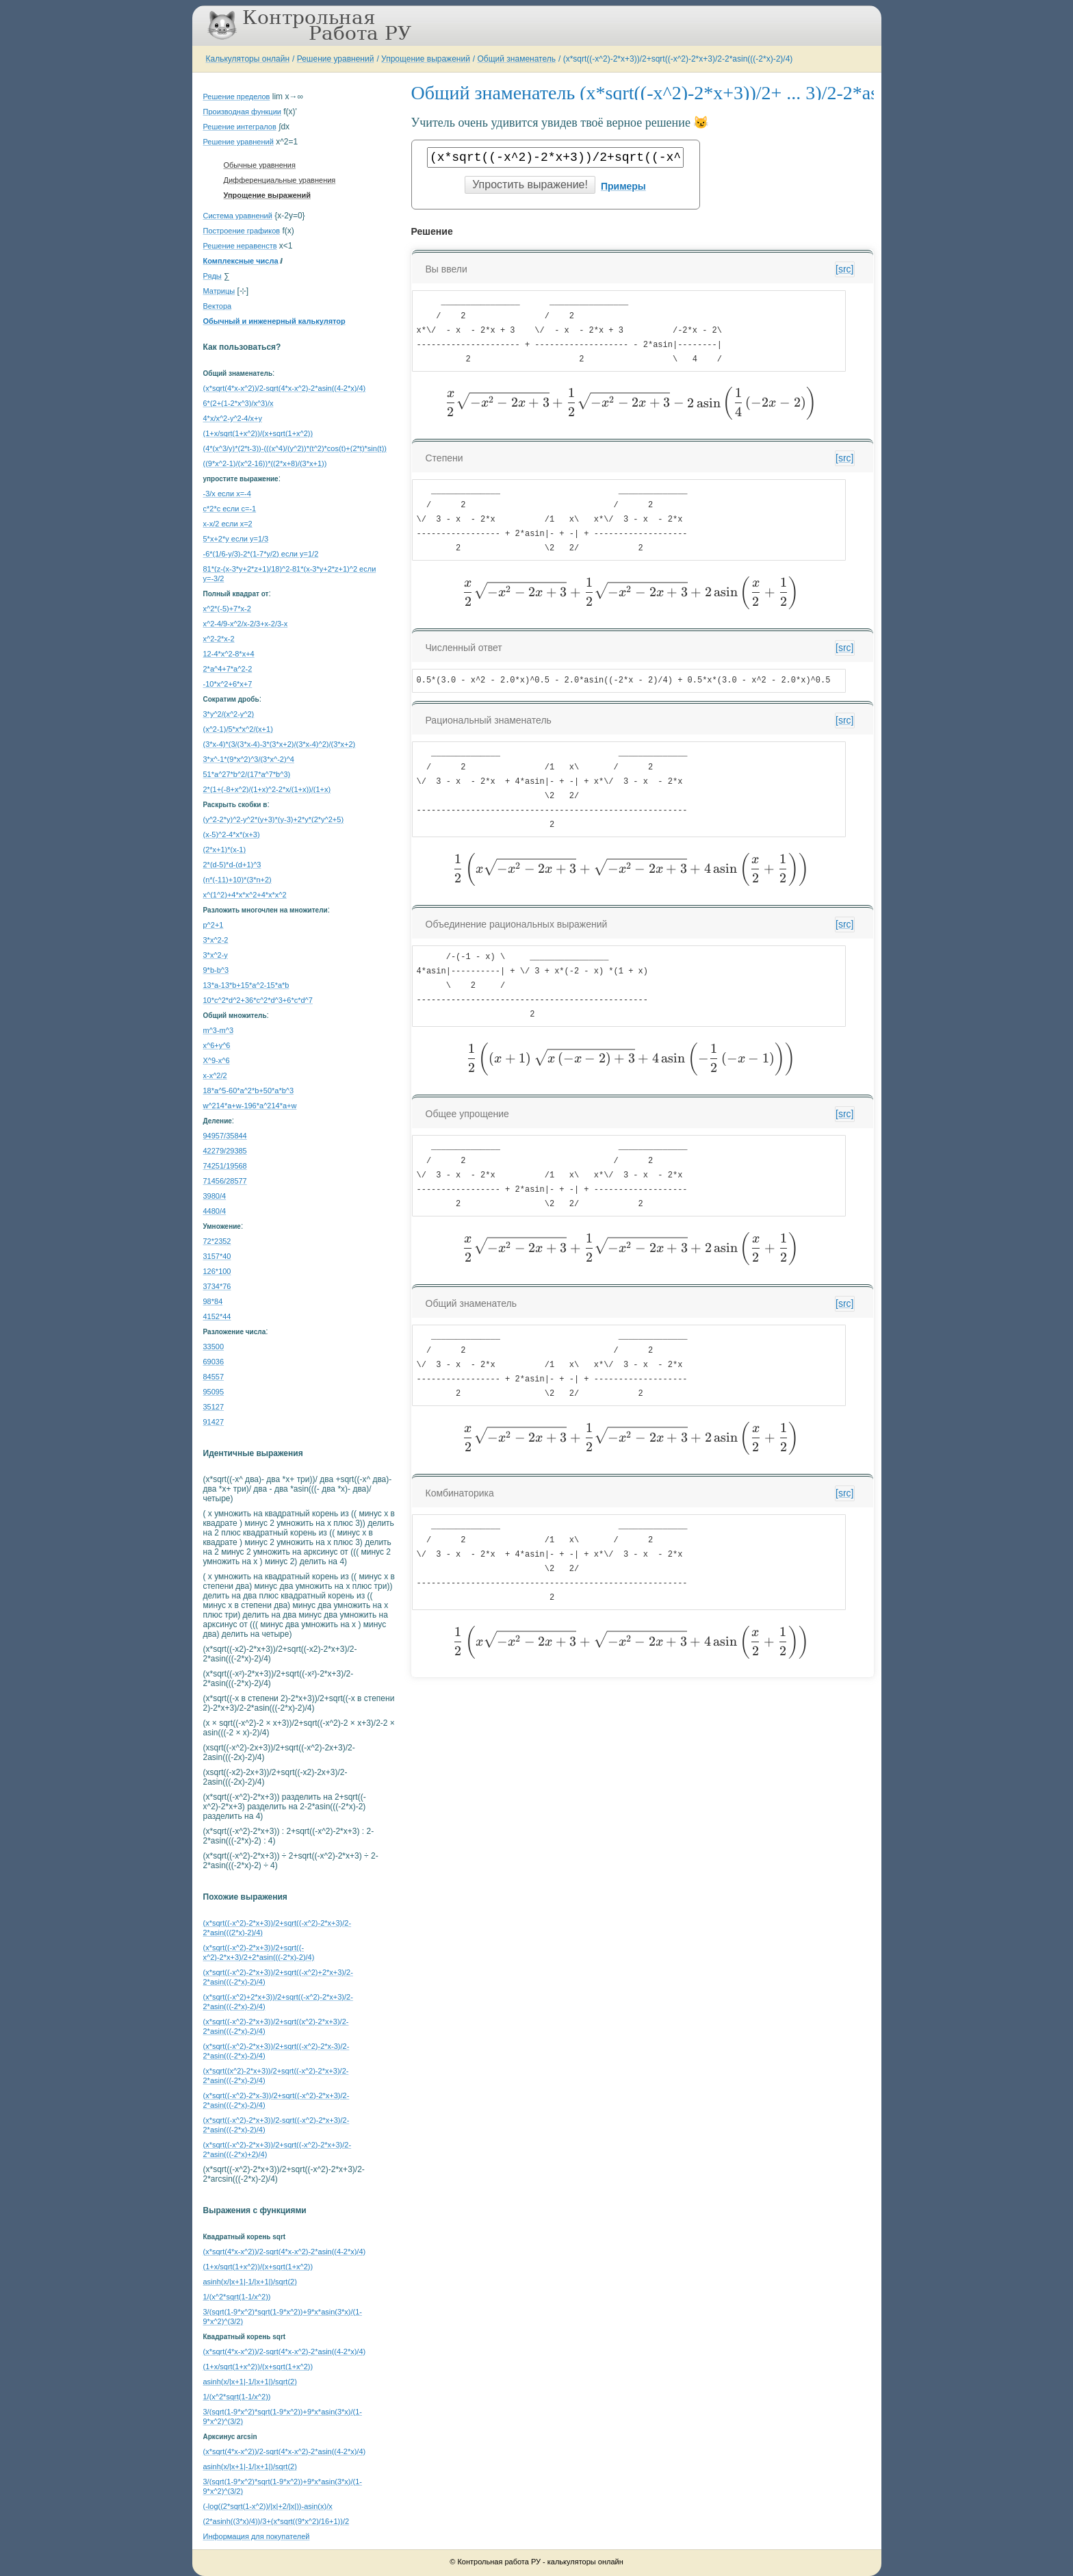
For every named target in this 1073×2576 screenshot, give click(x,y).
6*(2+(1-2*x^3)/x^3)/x (238, 403)
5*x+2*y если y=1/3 (236, 539)
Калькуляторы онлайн (248, 59)
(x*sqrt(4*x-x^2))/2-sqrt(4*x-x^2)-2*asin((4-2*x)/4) (284, 388)
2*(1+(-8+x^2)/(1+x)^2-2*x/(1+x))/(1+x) (267, 789)
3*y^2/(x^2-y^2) (229, 714)
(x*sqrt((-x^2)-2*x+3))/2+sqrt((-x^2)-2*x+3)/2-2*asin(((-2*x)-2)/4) (678, 59)
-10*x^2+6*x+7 (228, 684)
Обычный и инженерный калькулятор (274, 321)
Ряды (212, 276)
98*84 (213, 1301)
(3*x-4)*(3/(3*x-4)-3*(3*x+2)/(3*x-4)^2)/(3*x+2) (279, 744)
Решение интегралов (239, 127)
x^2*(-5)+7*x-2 (227, 608)
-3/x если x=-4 (227, 493)
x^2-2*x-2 (219, 639)
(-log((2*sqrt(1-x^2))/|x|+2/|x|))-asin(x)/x (268, 2506)
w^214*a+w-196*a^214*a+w (250, 1105)
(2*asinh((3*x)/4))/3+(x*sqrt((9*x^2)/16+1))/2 (276, 2521)
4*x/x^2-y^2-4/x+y (232, 418)
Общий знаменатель (517, 59)
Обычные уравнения (260, 165)
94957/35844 (225, 1136)
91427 (213, 1422)
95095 (213, 1392)
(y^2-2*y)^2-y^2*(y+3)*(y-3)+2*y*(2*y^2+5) (273, 819)
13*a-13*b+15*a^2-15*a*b (246, 985)
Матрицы (219, 291)
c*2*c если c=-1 (230, 509)
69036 (213, 1361)
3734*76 (217, 1286)
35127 (213, 1407)
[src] (844, 269)
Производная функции (242, 111)
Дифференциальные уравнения (280, 180)
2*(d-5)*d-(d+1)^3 (232, 864)
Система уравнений (237, 216)
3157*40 (217, 1256)
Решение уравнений (335, 59)
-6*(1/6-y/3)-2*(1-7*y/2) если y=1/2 (261, 554)
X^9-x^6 (216, 1060)
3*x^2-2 (216, 940)
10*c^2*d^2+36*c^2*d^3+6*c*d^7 (258, 1000)
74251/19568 (225, 1166)
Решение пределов (236, 96)
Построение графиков (242, 231)
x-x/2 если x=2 (228, 524)
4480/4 (215, 1211)
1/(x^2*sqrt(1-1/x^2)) (237, 2297)
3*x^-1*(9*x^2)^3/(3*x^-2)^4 (248, 759)
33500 (213, 1346)
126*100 (217, 1271)
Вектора (217, 306)
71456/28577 (225, 1181)
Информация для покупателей (256, 2536)
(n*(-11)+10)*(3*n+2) (237, 880)
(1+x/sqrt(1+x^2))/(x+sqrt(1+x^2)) (258, 433)
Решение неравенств (240, 246)
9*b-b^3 (216, 970)
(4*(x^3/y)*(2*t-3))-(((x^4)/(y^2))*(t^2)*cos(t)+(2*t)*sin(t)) (295, 448)
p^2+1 (213, 925)
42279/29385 (225, 1151)
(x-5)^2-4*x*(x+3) (231, 834)
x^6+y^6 (217, 1045)
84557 (213, 1377)
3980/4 (215, 1196)
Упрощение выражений (425, 59)
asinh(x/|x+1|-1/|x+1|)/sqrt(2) (250, 2282)
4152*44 (217, 1316)
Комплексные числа (241, 261)
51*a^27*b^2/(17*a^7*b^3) (247, 774)
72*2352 (217, 1241)
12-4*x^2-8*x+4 (229, 654)
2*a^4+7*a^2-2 (228, 669)
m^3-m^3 (218, 1030)
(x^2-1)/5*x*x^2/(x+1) (238, 729)
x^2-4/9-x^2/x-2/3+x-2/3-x (245, 624)
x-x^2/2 (215, 1075)
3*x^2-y (215, 955)
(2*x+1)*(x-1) (224, 849)
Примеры (623, 186)
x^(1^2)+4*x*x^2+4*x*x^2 (245, 895)
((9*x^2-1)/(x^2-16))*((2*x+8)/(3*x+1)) (265, 463)
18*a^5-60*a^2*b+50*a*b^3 (248, 1090)
